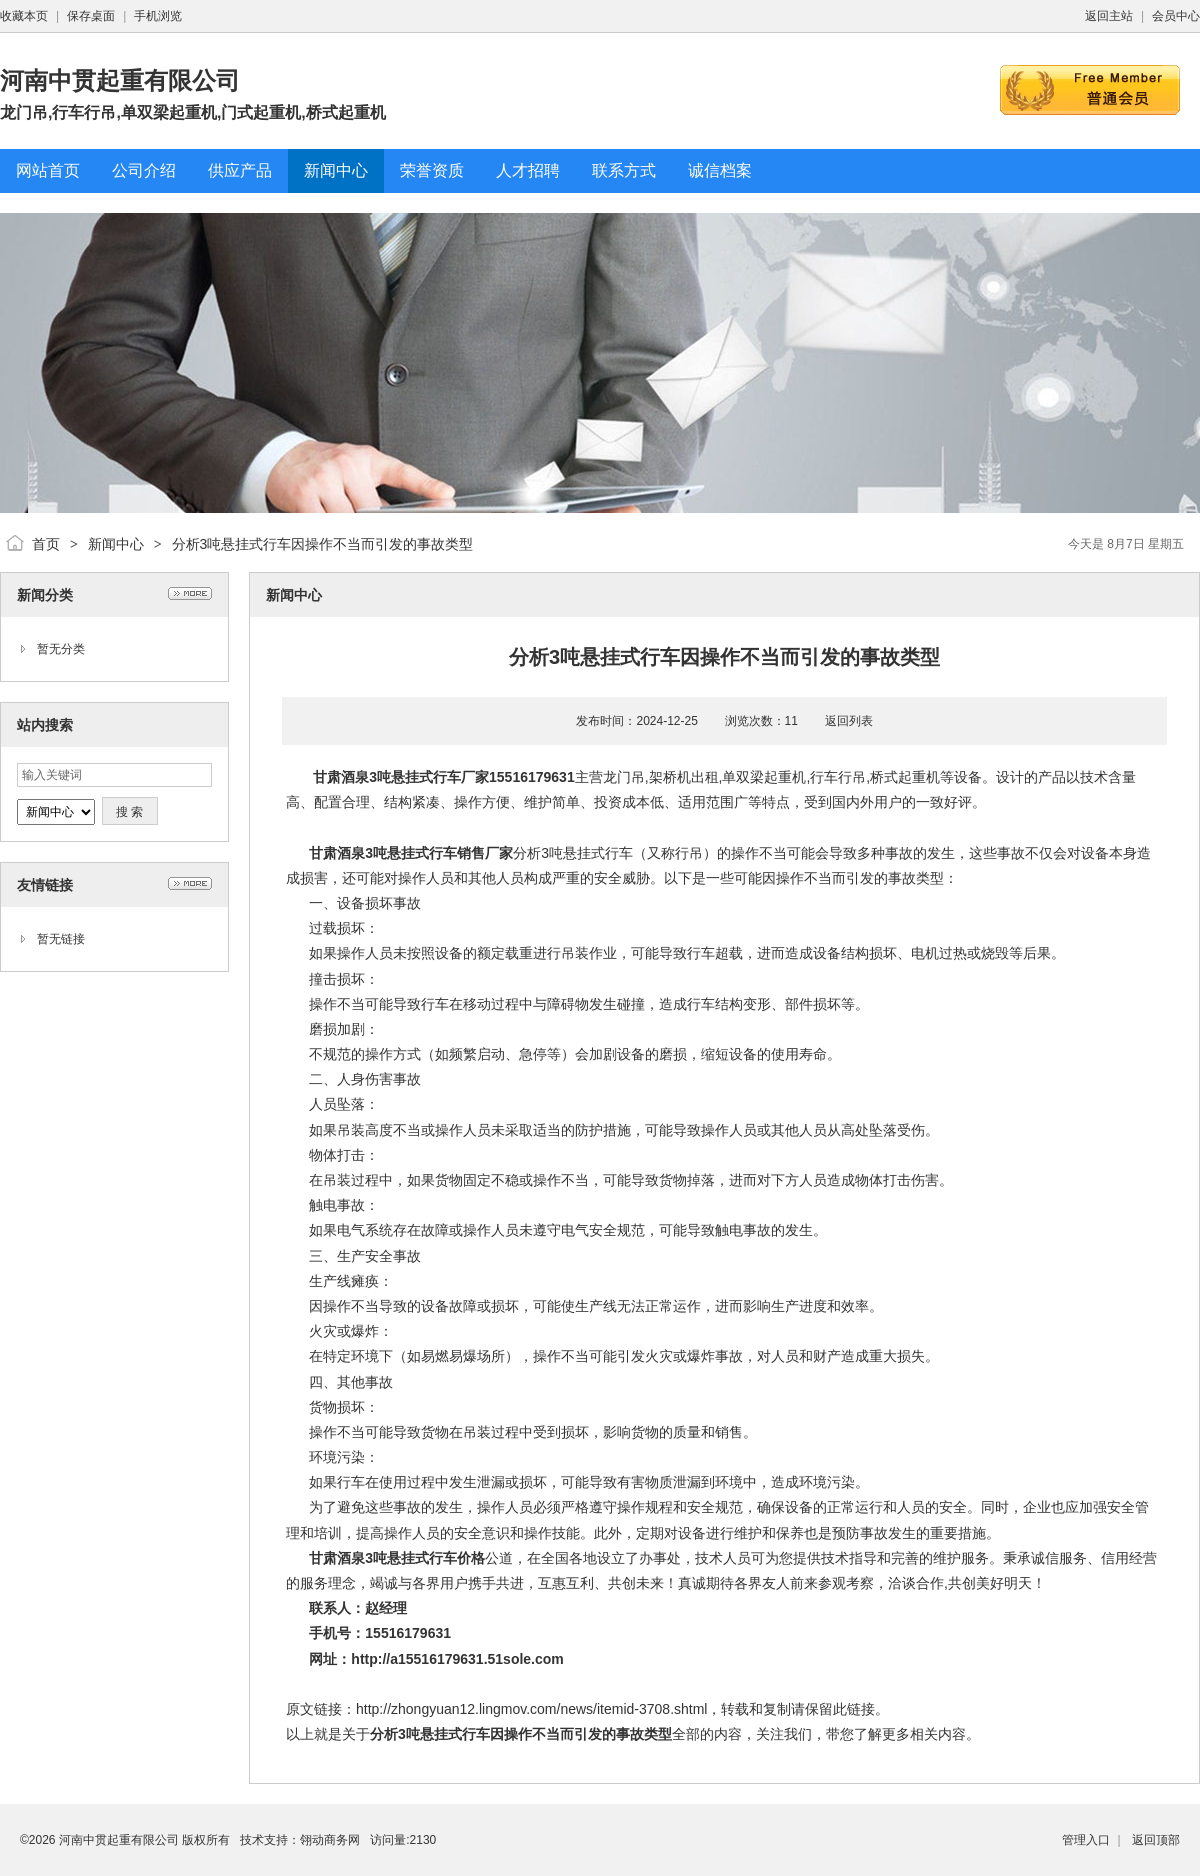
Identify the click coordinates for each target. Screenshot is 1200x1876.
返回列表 (849, 721)
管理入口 (1086, 1840)
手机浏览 (158, 16)
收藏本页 (24, 16)
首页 (46, 544)
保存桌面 (91, 16)
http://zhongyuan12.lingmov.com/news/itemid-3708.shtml (531, 1709)
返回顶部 (1156, 1840)
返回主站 (1109, 16)
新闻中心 (116, 544)
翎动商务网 (330, 1840)
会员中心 (1176, 16)
